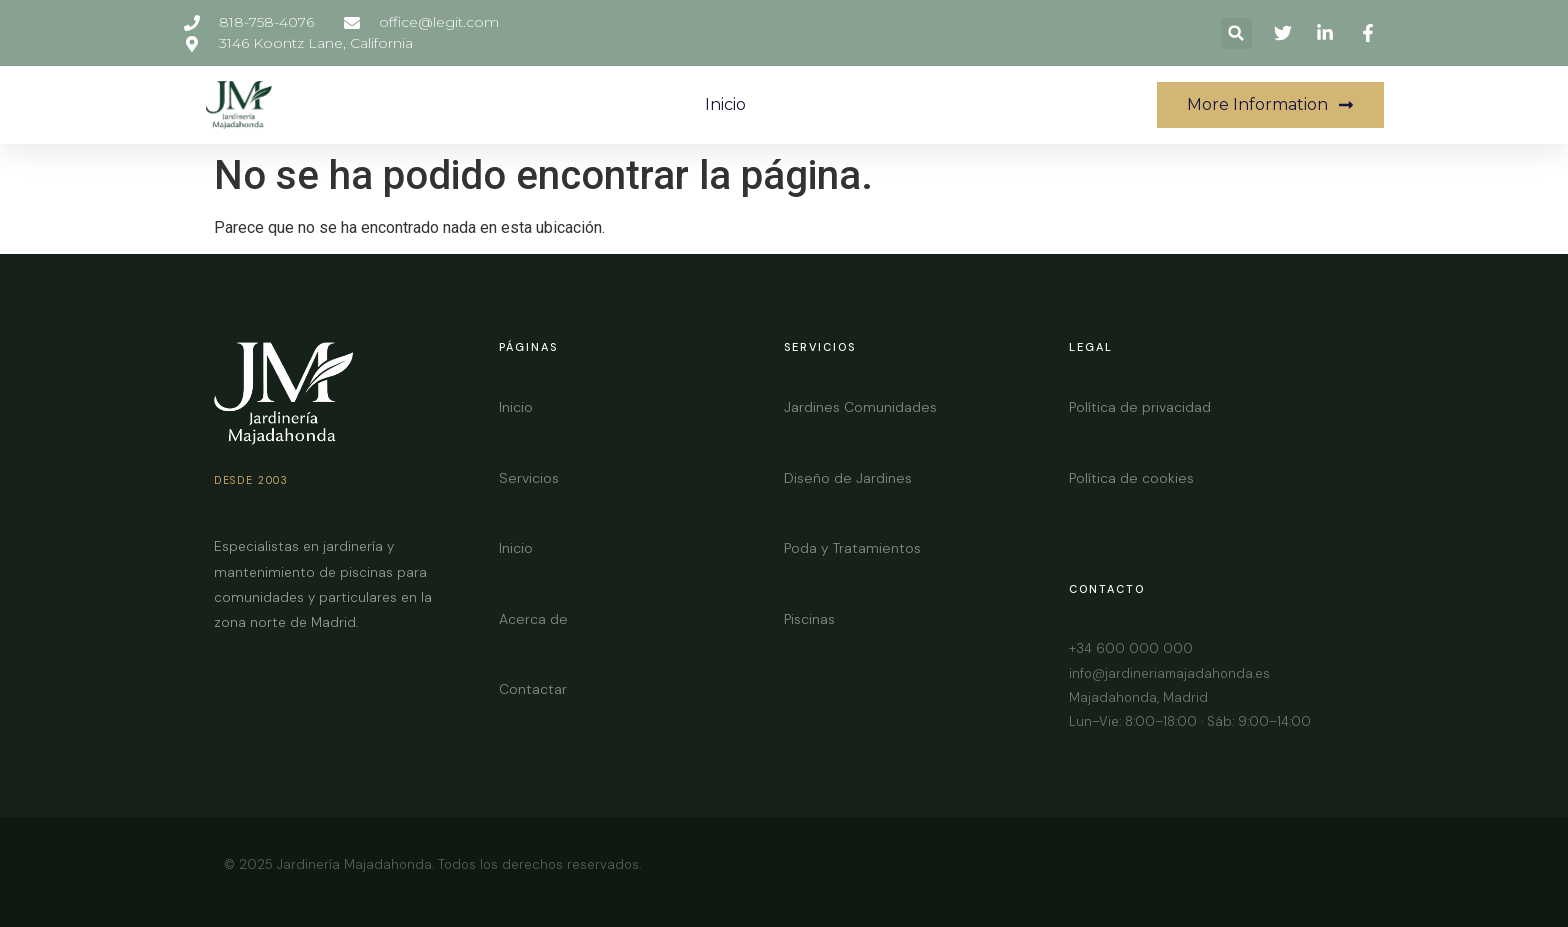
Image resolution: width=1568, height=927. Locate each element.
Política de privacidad (1140, 407)
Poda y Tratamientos (852, 548)
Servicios (529, 478)
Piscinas (809, 619)
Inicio (725, 104)
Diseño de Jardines (848, 478)
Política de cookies (1131, 478)
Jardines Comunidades (860, 407)
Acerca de (533, 619)
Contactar (533, 689)
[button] (1236, 33)
